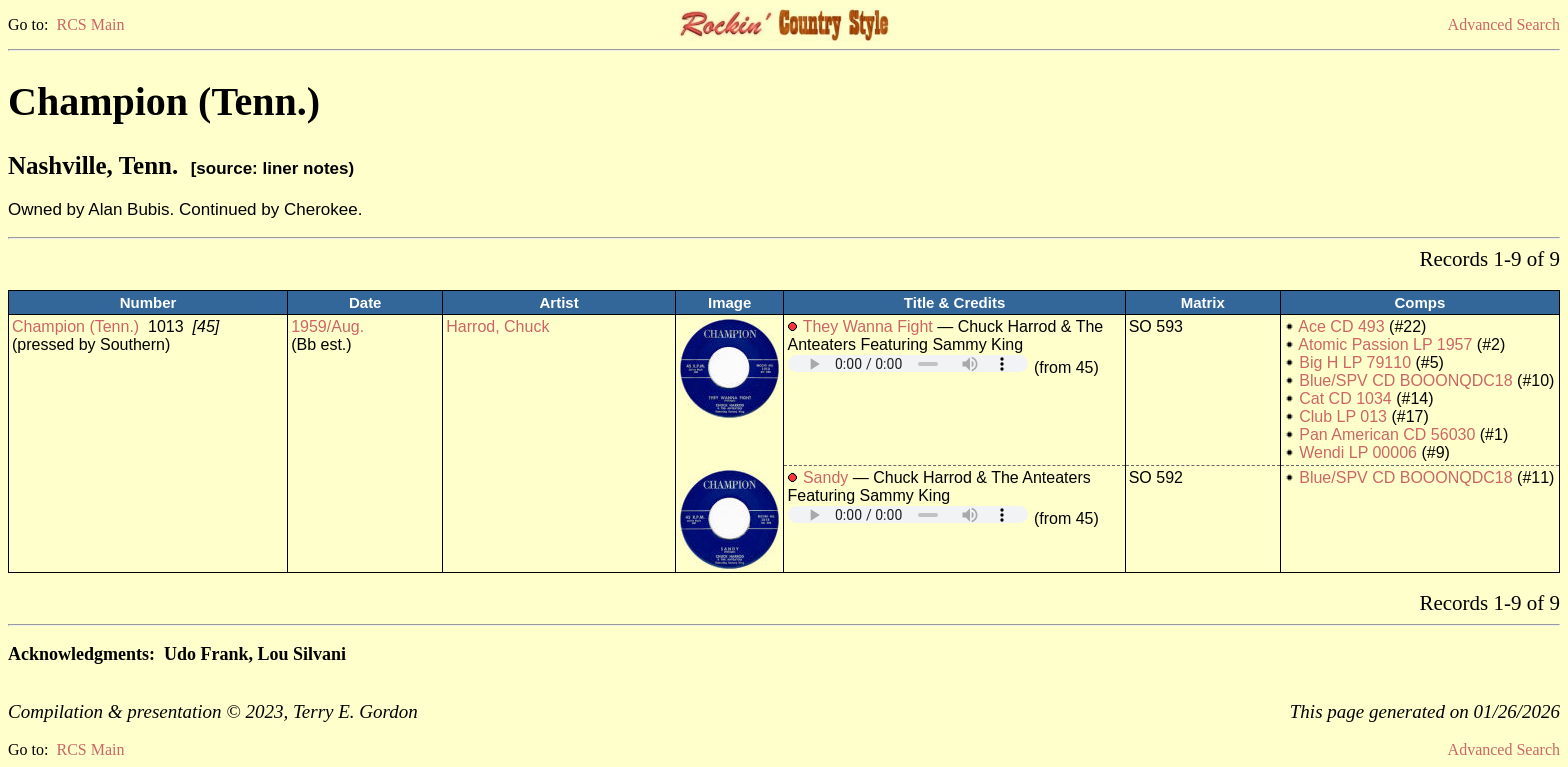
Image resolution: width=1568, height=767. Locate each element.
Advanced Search (1504, 24)
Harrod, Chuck (497, 326)
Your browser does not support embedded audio (908, 363)
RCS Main (90, 24)
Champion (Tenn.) (75, 326)
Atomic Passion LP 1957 (1385, 344)
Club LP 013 (1343, 416)
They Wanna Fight (868, 326)
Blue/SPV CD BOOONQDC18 (1405, 380)
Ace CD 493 (1341, 326)
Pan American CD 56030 (1387, 434)
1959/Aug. (327, 326)
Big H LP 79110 (1355, 362)
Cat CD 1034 (1345, 398)
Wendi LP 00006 (1358, 452)
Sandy (825, 477)
